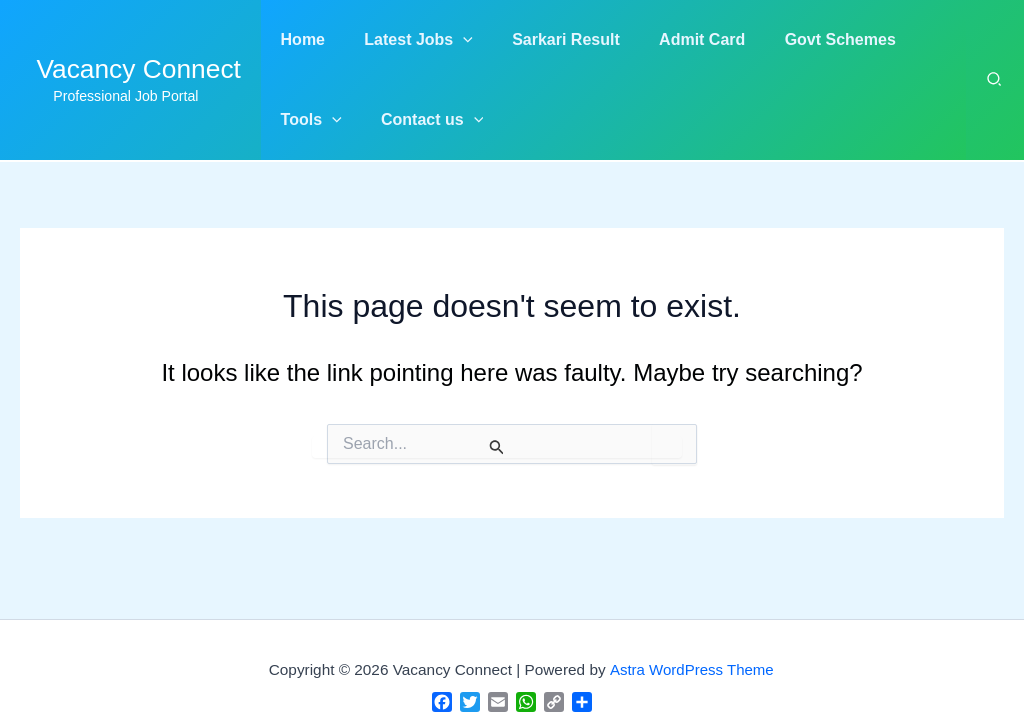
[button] (407, 40)
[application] (452, 40)
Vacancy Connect (138, 69)
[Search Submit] (497, 447)
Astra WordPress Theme (692, 669)
